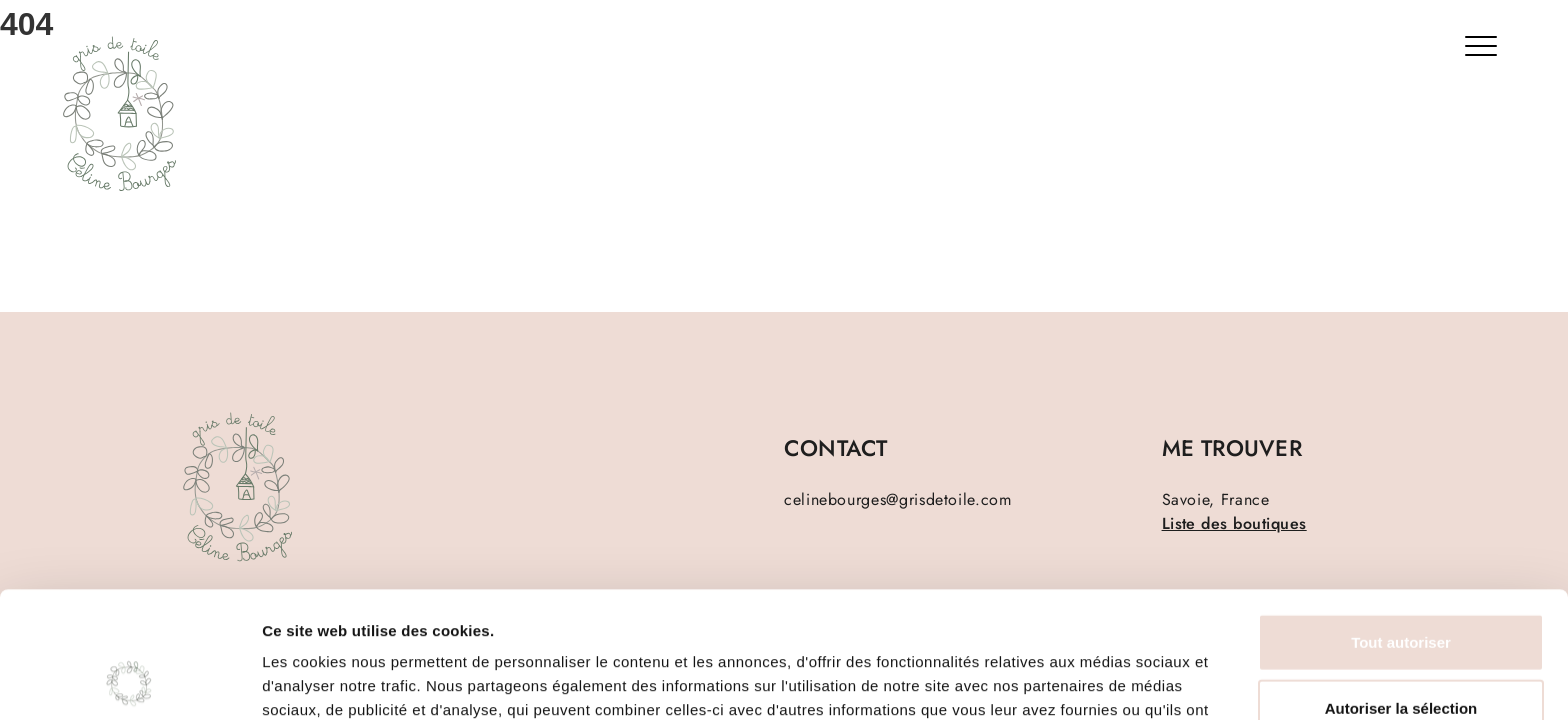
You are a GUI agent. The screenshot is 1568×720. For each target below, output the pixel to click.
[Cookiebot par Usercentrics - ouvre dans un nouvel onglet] (129, 681)
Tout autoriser (1401, 523)
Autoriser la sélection (1401, 589)
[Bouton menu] (1485, 50)
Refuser (1401, 654)
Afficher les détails (1101, 680)
